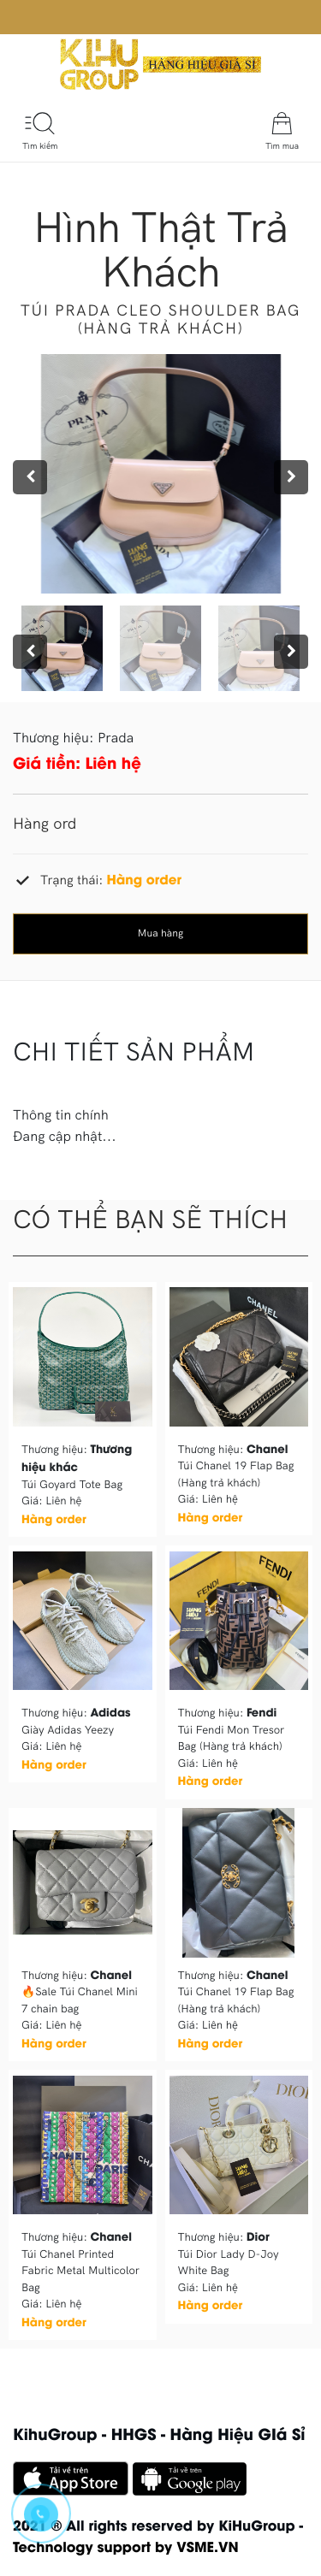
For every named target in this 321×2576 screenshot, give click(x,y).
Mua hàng (160, 933)
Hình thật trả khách (160, 248)
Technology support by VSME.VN (126, 2546)
